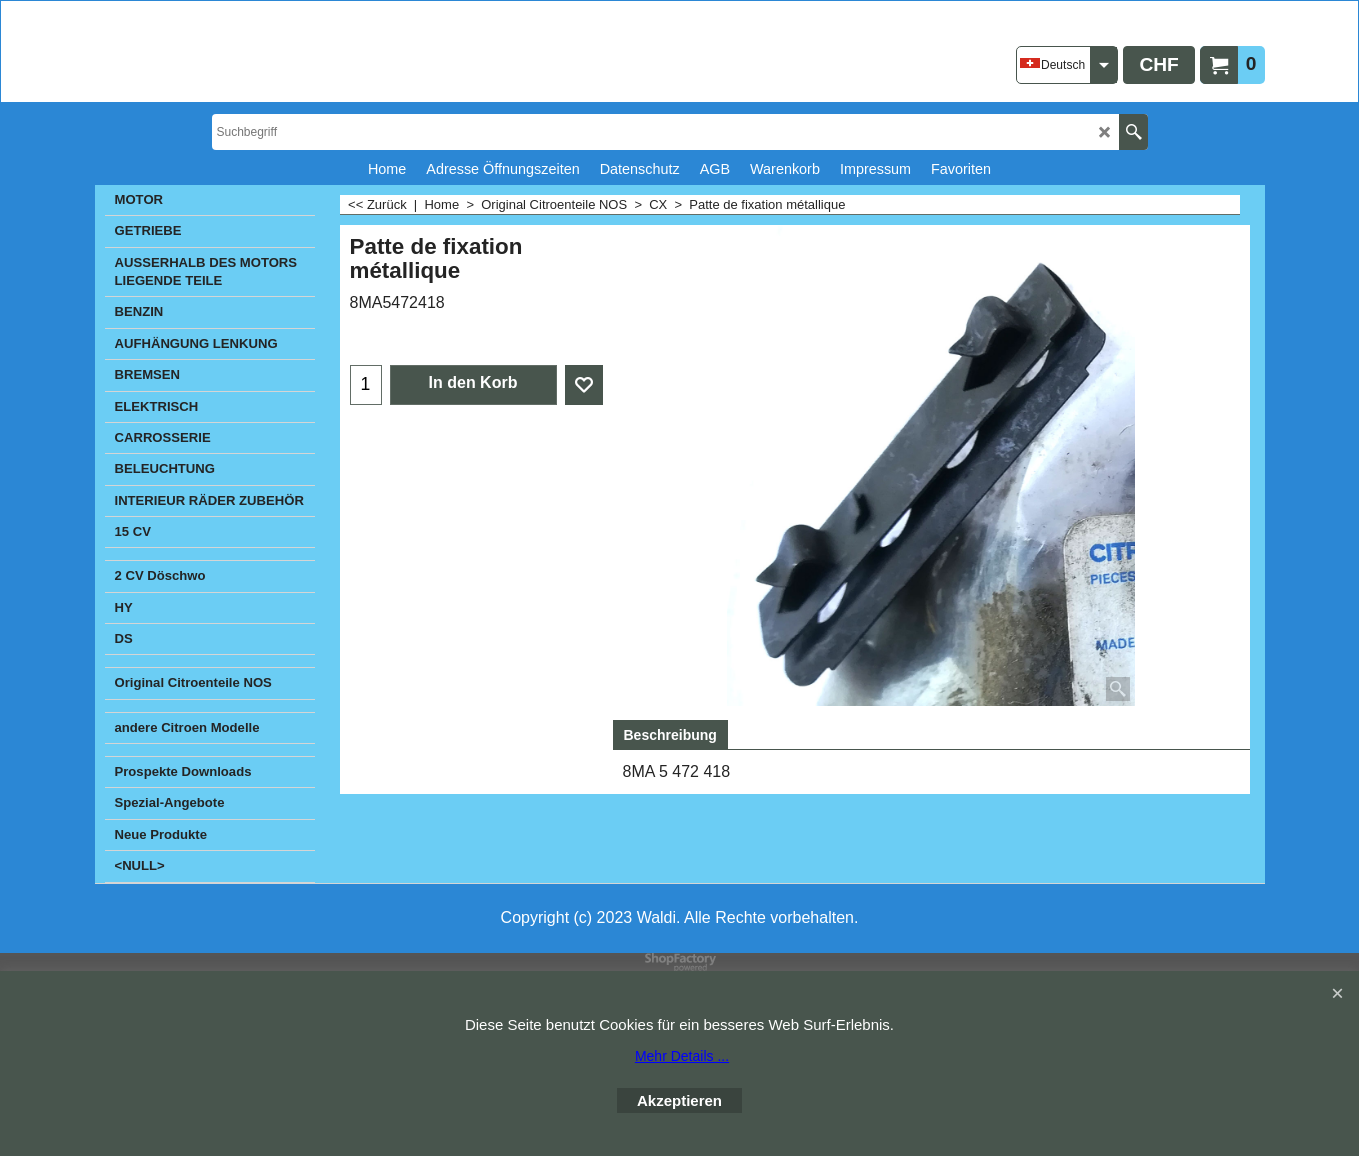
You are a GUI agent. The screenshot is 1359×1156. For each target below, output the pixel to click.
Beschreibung (670, 735)
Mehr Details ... (682, 1056)
